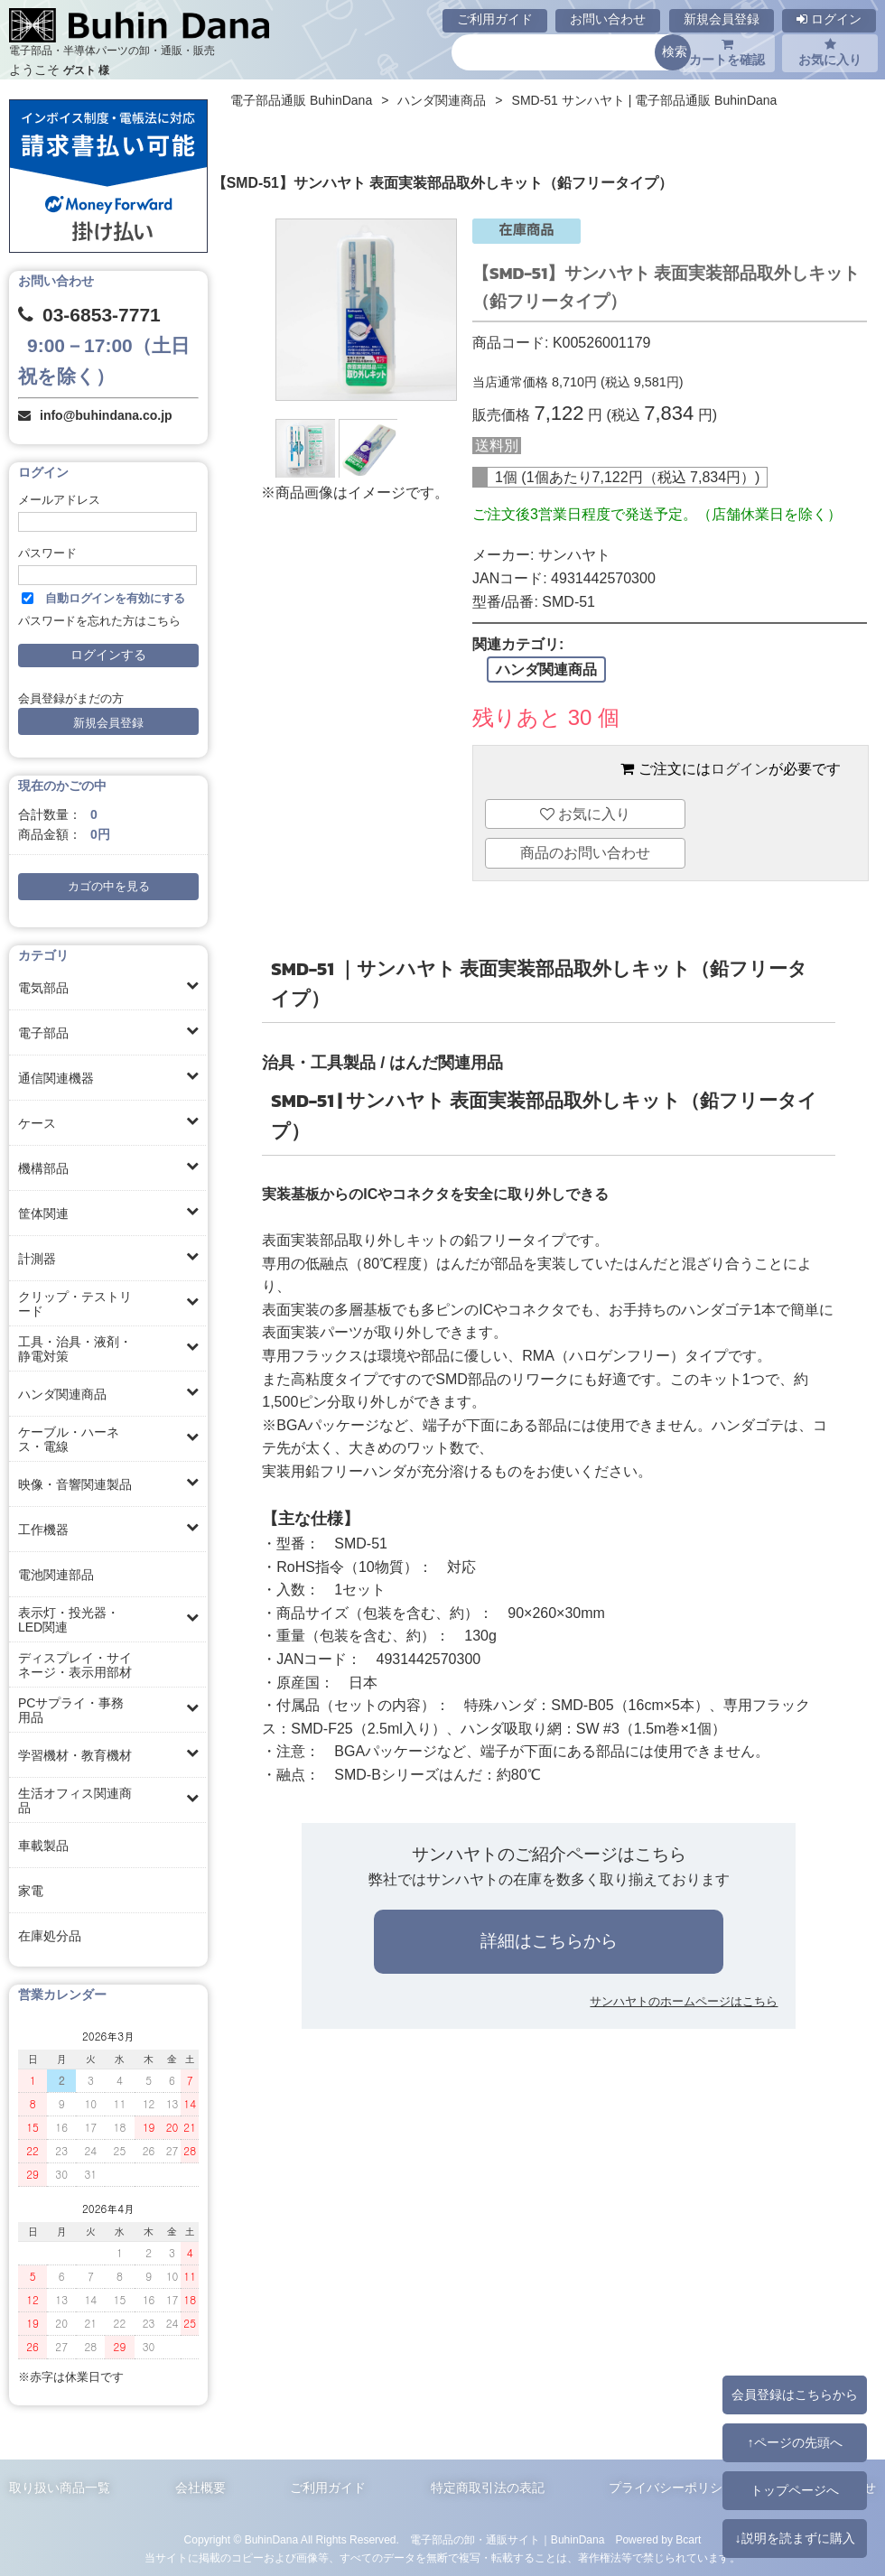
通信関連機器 (56, 1078)
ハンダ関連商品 (62, 1394)
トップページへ (794, 2490)
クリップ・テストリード (75, 1303)
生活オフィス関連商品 (75, 1800)
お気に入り (830, 52)
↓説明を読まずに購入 (794, 2538)
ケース (37, 1123)
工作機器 (43, 1529)
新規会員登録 (721, 19)
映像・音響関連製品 (75, 1484)
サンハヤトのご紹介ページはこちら (549, 1854)
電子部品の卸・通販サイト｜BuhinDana (507, 2540)
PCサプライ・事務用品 (71, 1710)
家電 (30, 1890)
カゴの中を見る (109, 886)
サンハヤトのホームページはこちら (684, 2001)
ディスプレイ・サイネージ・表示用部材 (75, 1665)
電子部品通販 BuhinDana (301, 100)
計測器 (37, 1258)
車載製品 (43, 1845)
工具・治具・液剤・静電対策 (75, 1348)
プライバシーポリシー (672, 2487)
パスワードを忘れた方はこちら (99, 621)
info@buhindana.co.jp (106, 415)
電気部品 (43, 988)
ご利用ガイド (495, 19)
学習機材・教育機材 (75, 1755)
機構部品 (43, 1168)
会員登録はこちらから (794, 2394)
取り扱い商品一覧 (59, 2487)
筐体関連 (43, 1213)
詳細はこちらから (549, 1940)
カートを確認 (727, 52)
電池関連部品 (56, 1574)
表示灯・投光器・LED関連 (68, 1619)
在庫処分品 (49, 1936)
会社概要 (200, 2487)
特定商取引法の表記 (488, 2487)
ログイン (829, 19)
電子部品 (43, 1033)
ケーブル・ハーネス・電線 (68, 1439)
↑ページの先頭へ (794, 2442)
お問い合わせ (608, 19)
